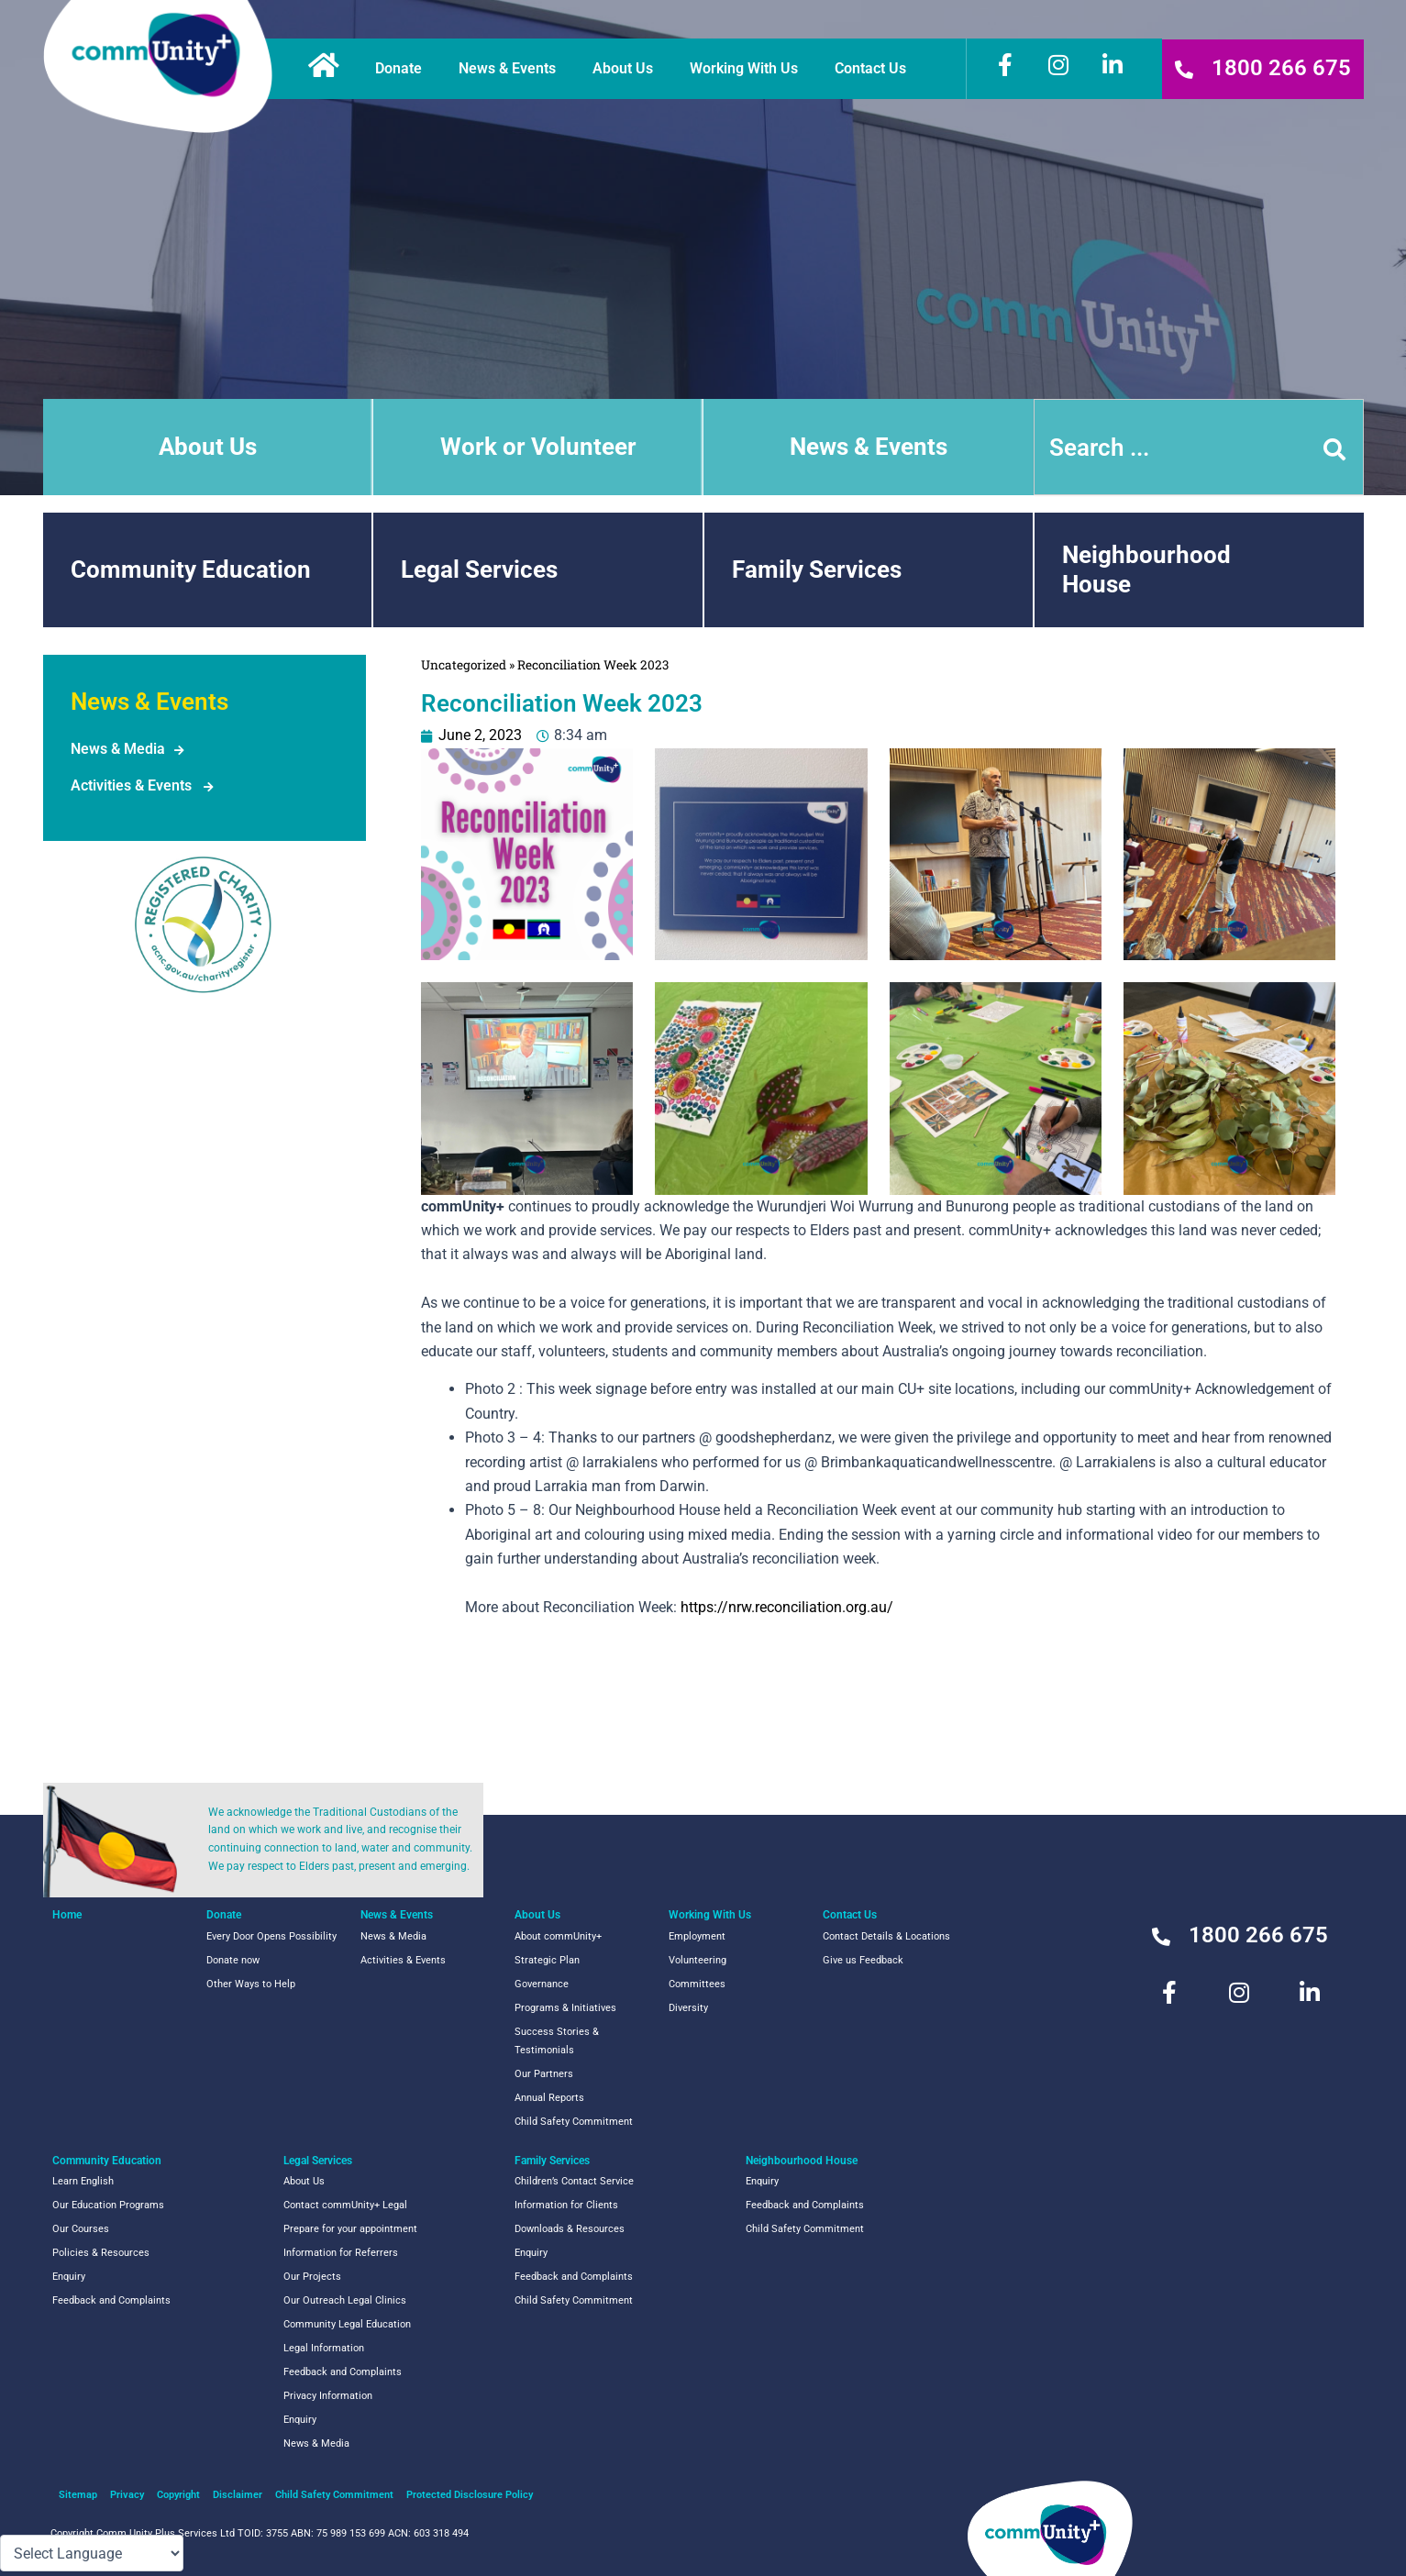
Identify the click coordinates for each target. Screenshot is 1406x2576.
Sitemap (78, 2495)
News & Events (512, 69)
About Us (627, 69)
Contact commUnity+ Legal (345, 2205)
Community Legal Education (347, 2324)
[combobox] (1199, 447)
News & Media (118, 748)
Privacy (127, 2495)
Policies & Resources (100, 2253)
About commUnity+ (558, 1936)
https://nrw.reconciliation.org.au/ (787, 1607)
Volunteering (697, 1960)
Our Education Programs (108, 2205)
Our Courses (80, 2229)
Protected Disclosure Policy (469, 2495)
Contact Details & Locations (886, 1936)
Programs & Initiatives (565, 2008)
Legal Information (323, 2348)
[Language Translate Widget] (91, 2553)
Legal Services (479, 569)
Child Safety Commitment (574, 2122)
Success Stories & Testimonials (557, 2041)
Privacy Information (327, 2396)
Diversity (688, 2008)
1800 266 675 (1281, 68)
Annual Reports (549, 2098)
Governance (542, 1984)
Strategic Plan (547, 1960)
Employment (697, 1936)
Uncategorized (463, 665)
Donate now (233, 1960)
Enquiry (68, 2277)
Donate (403, 69)
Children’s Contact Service (574, 2181)
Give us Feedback (863, 1960)
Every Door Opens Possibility (271, 1936)
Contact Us (875, 69)
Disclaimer (237, 2495)
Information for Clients (566, 2205)
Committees (697, 1984)
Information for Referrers (340, 2253)
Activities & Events (131, 785)
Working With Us (748, 69)
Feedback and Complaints (111, 2300)
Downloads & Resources (570, 2229)
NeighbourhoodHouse (1146, 569)
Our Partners (544, 2074)
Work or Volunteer (538, 446)
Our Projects (312, 2277)
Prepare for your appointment (350, 2229)
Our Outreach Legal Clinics (344, 2300)
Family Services (817, 569)
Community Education (191, 569)
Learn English (83, 2181)
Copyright (178, 2495)
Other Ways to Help (250, 1984)
